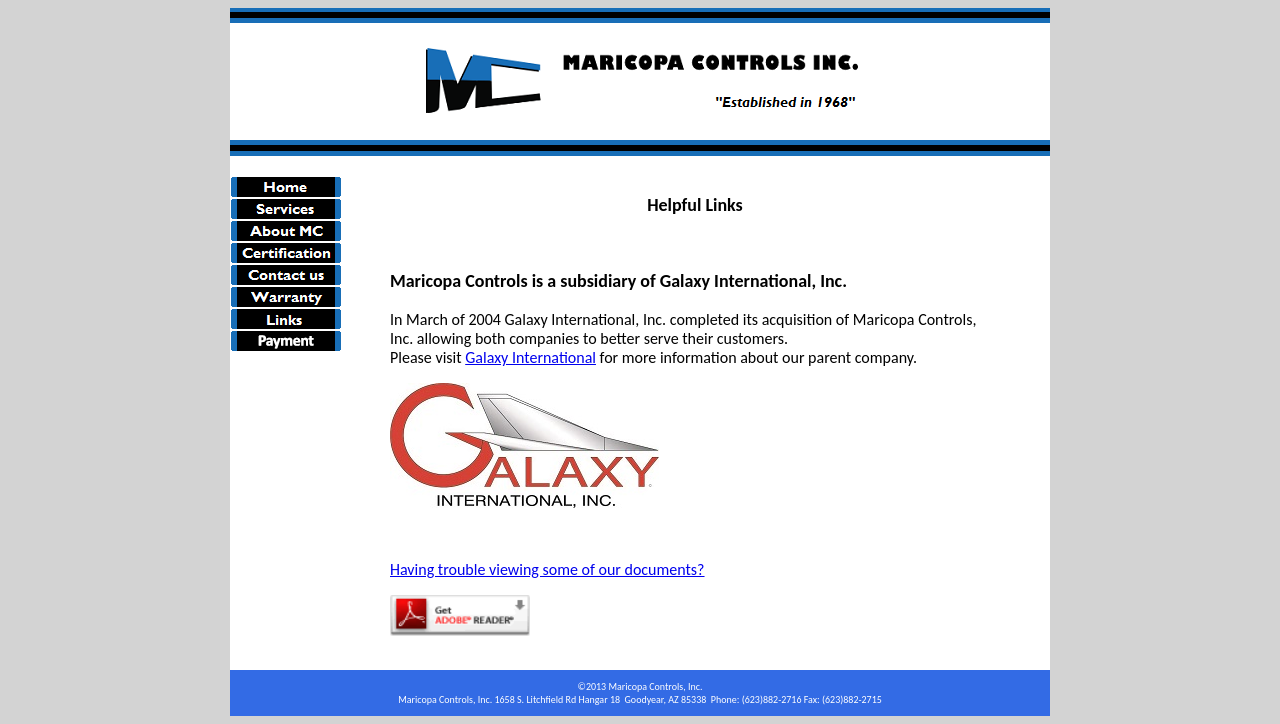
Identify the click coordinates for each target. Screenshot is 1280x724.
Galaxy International (530, 357)
